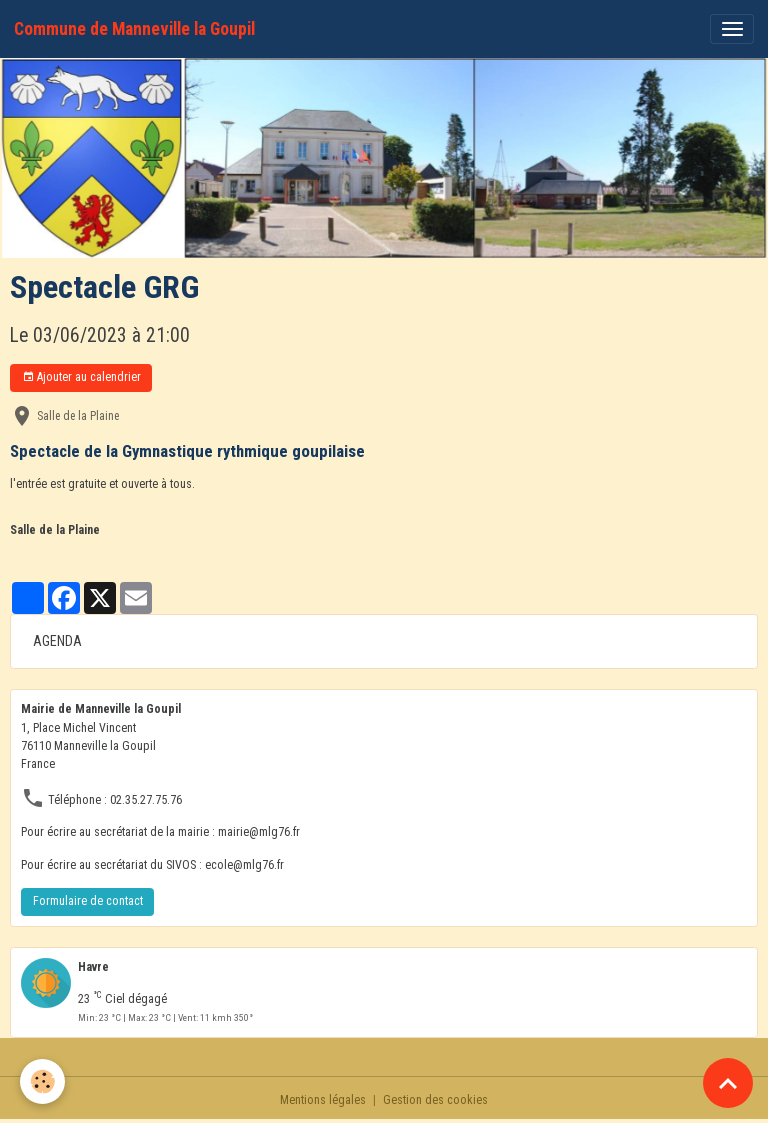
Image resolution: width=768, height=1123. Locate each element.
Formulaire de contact (88, 901)
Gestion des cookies (435, 1100)
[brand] (134, 29)
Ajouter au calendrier (81, 377)
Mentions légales (323, 1100)
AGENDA (57, 641)
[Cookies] (42, 1081)
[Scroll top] (728, 1083)
